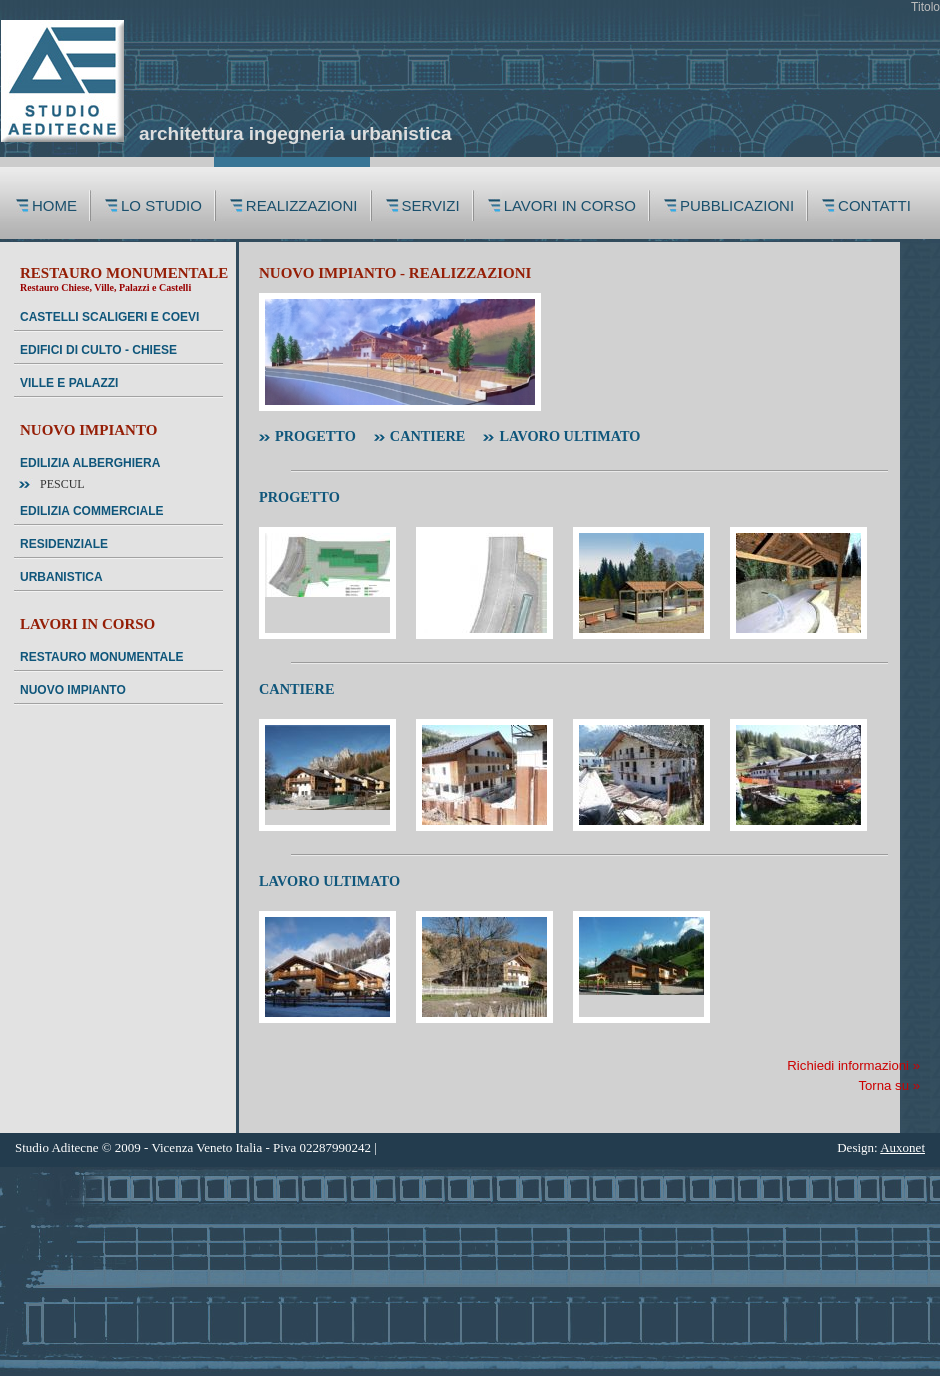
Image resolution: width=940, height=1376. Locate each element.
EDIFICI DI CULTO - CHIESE (98, 350)
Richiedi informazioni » (853, 1065)
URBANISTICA (61, 577)
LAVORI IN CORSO (570, 205)
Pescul (62, 484)
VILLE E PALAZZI (69, 383)
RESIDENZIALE (64, 544)
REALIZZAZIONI (302, 205)
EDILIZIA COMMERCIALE (92, 511)
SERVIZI (431, 205)
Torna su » (889, 1085)
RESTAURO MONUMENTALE (102, 657)
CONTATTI (876, 205)
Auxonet (902, 1147)
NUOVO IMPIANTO (73, 690)
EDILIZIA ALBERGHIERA (90, 463)
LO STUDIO (161, 205)
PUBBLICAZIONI (737, 205)
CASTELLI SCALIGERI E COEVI (109, 317)
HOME (54, 205)
